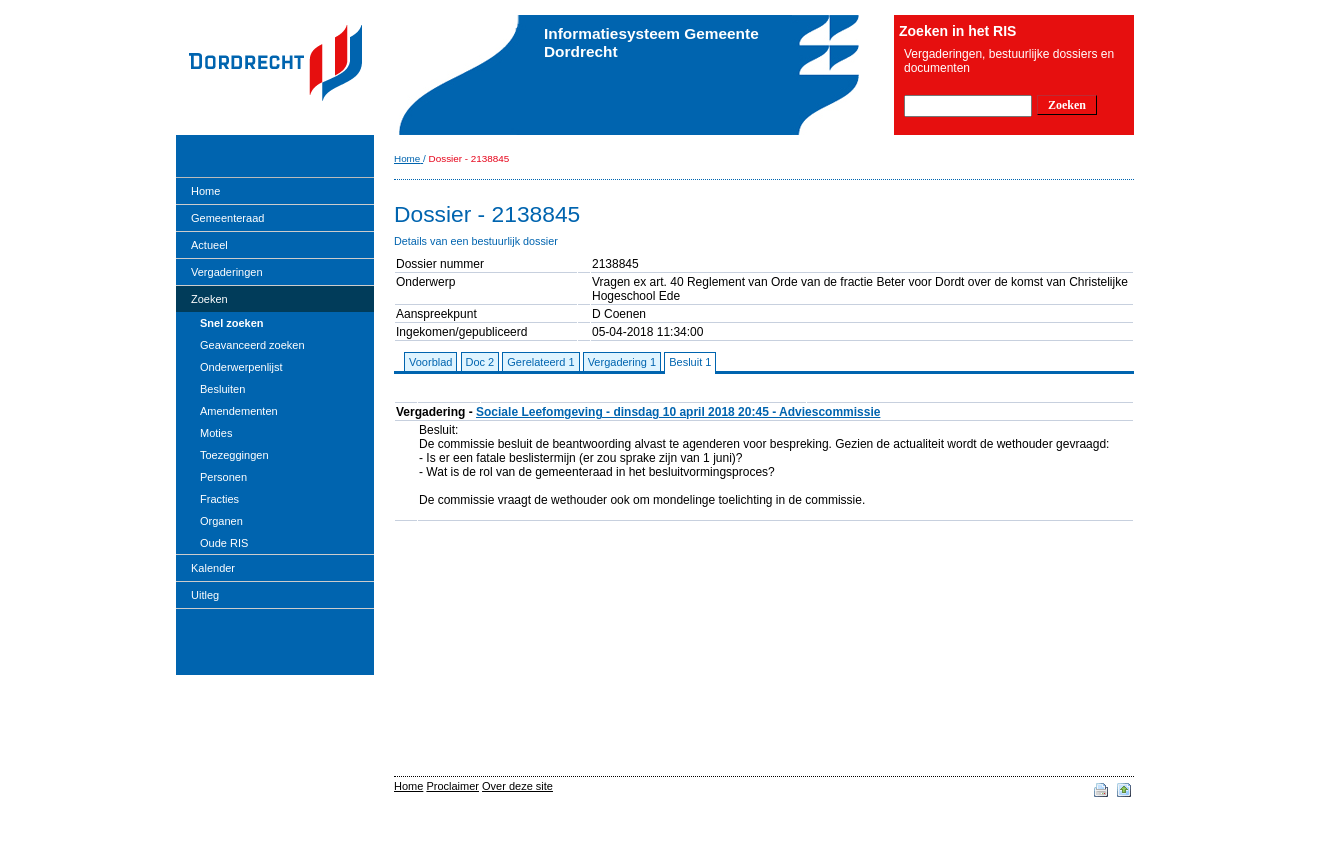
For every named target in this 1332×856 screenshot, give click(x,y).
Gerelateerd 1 (540, 362)
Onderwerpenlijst (241, 367)
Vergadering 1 (622, 362)
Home (205, 191)
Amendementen (239, 411)
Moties (216, 433)
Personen (223, 477)
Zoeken (209, 299)
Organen (221, 521)
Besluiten (222, 389)
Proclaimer (452, 786)
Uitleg (205, 595)
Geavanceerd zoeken (252, 345)
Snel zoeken (232, 323)
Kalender (213, 568)
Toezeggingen (234, 455)
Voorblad (430, 362)
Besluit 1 (690, 362)
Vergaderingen (227, 272)
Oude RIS (224, 543)
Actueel (209, 245)
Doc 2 (480, 362)
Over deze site (517, 786)
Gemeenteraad (227, 218)
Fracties (219, 499)
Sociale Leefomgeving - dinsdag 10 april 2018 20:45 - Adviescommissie (678, 412)
